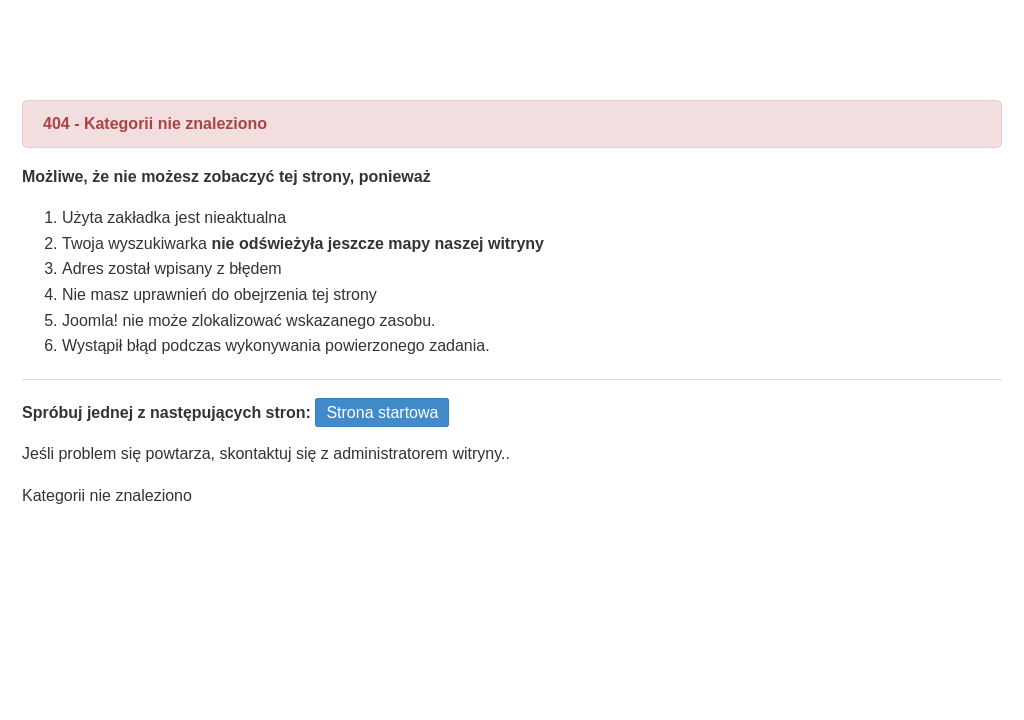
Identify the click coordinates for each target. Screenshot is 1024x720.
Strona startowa (382, 412)
